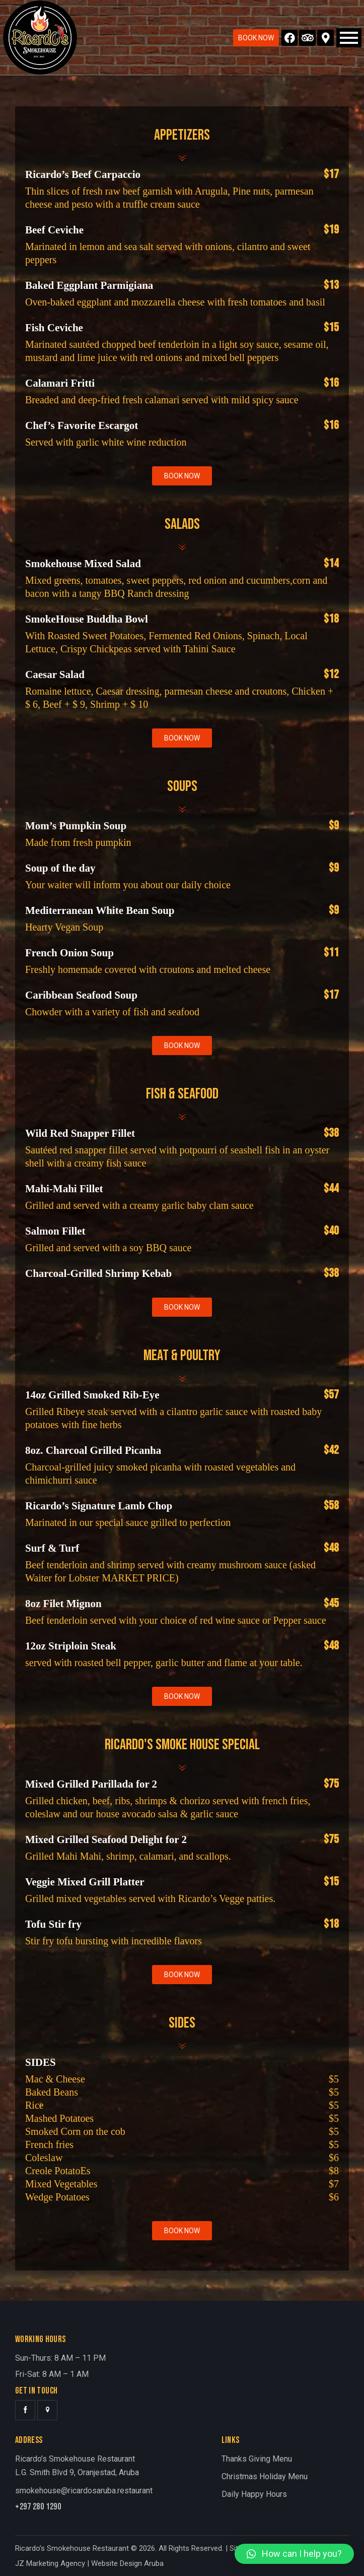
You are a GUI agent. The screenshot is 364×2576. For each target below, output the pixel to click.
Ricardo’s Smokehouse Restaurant (72, 2548)
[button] (294, 2554)
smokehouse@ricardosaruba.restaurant (84, 2490)
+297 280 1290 (38, 2506)
